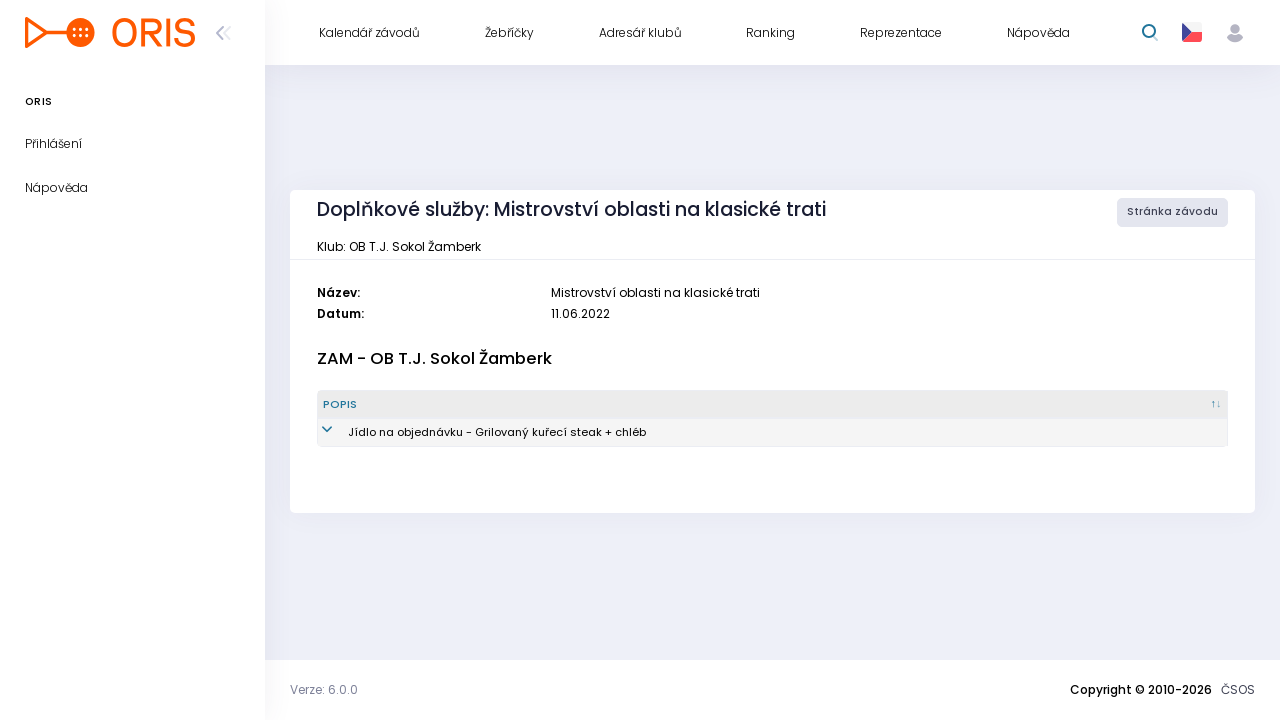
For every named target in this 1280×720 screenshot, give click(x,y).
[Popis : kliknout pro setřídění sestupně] (514, 405)
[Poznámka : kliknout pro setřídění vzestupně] (1163, 405)
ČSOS (1238, 689)
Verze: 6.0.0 (324, 689)
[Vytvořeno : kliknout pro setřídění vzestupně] (1028, 405)
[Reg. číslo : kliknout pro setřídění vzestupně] (896, 405)
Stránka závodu (1172, 211)
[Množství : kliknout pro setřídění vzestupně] (772, 405)
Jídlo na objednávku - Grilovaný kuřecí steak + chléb (472, 432)
